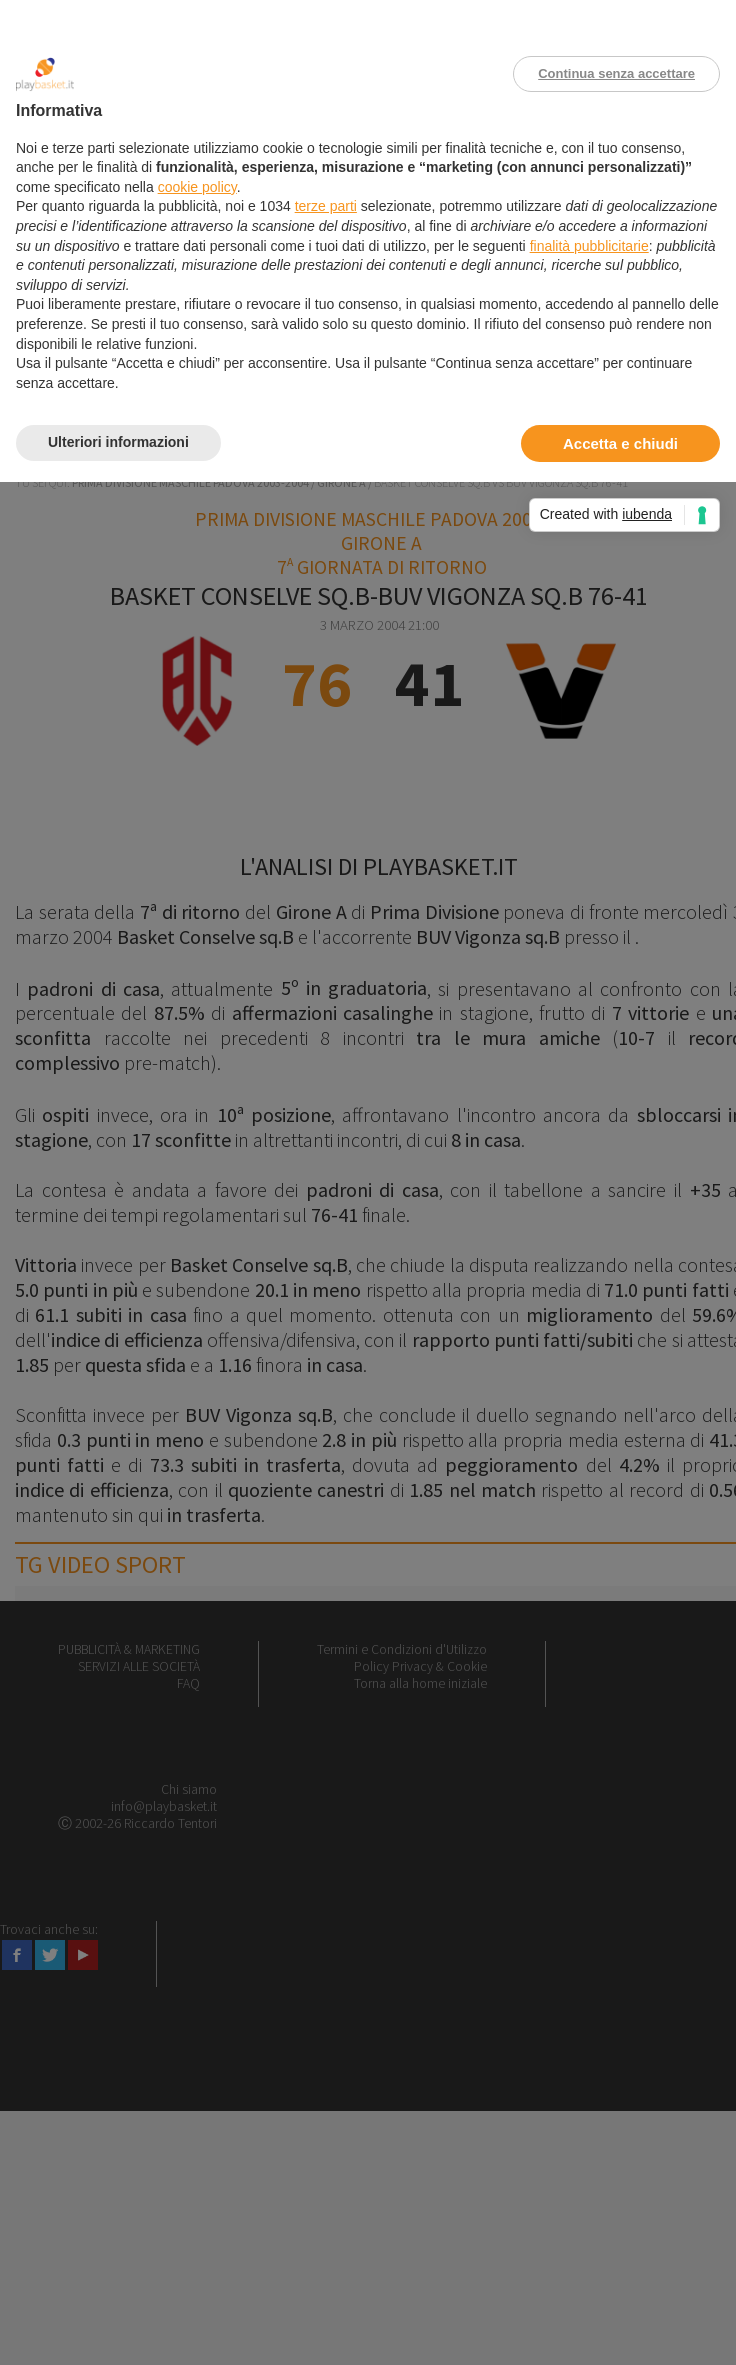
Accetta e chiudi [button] (620, 443)
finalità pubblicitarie (589, 246)
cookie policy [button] (197, 187)
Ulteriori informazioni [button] (118, 442)
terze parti (326, 206)
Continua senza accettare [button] (616, 73)
